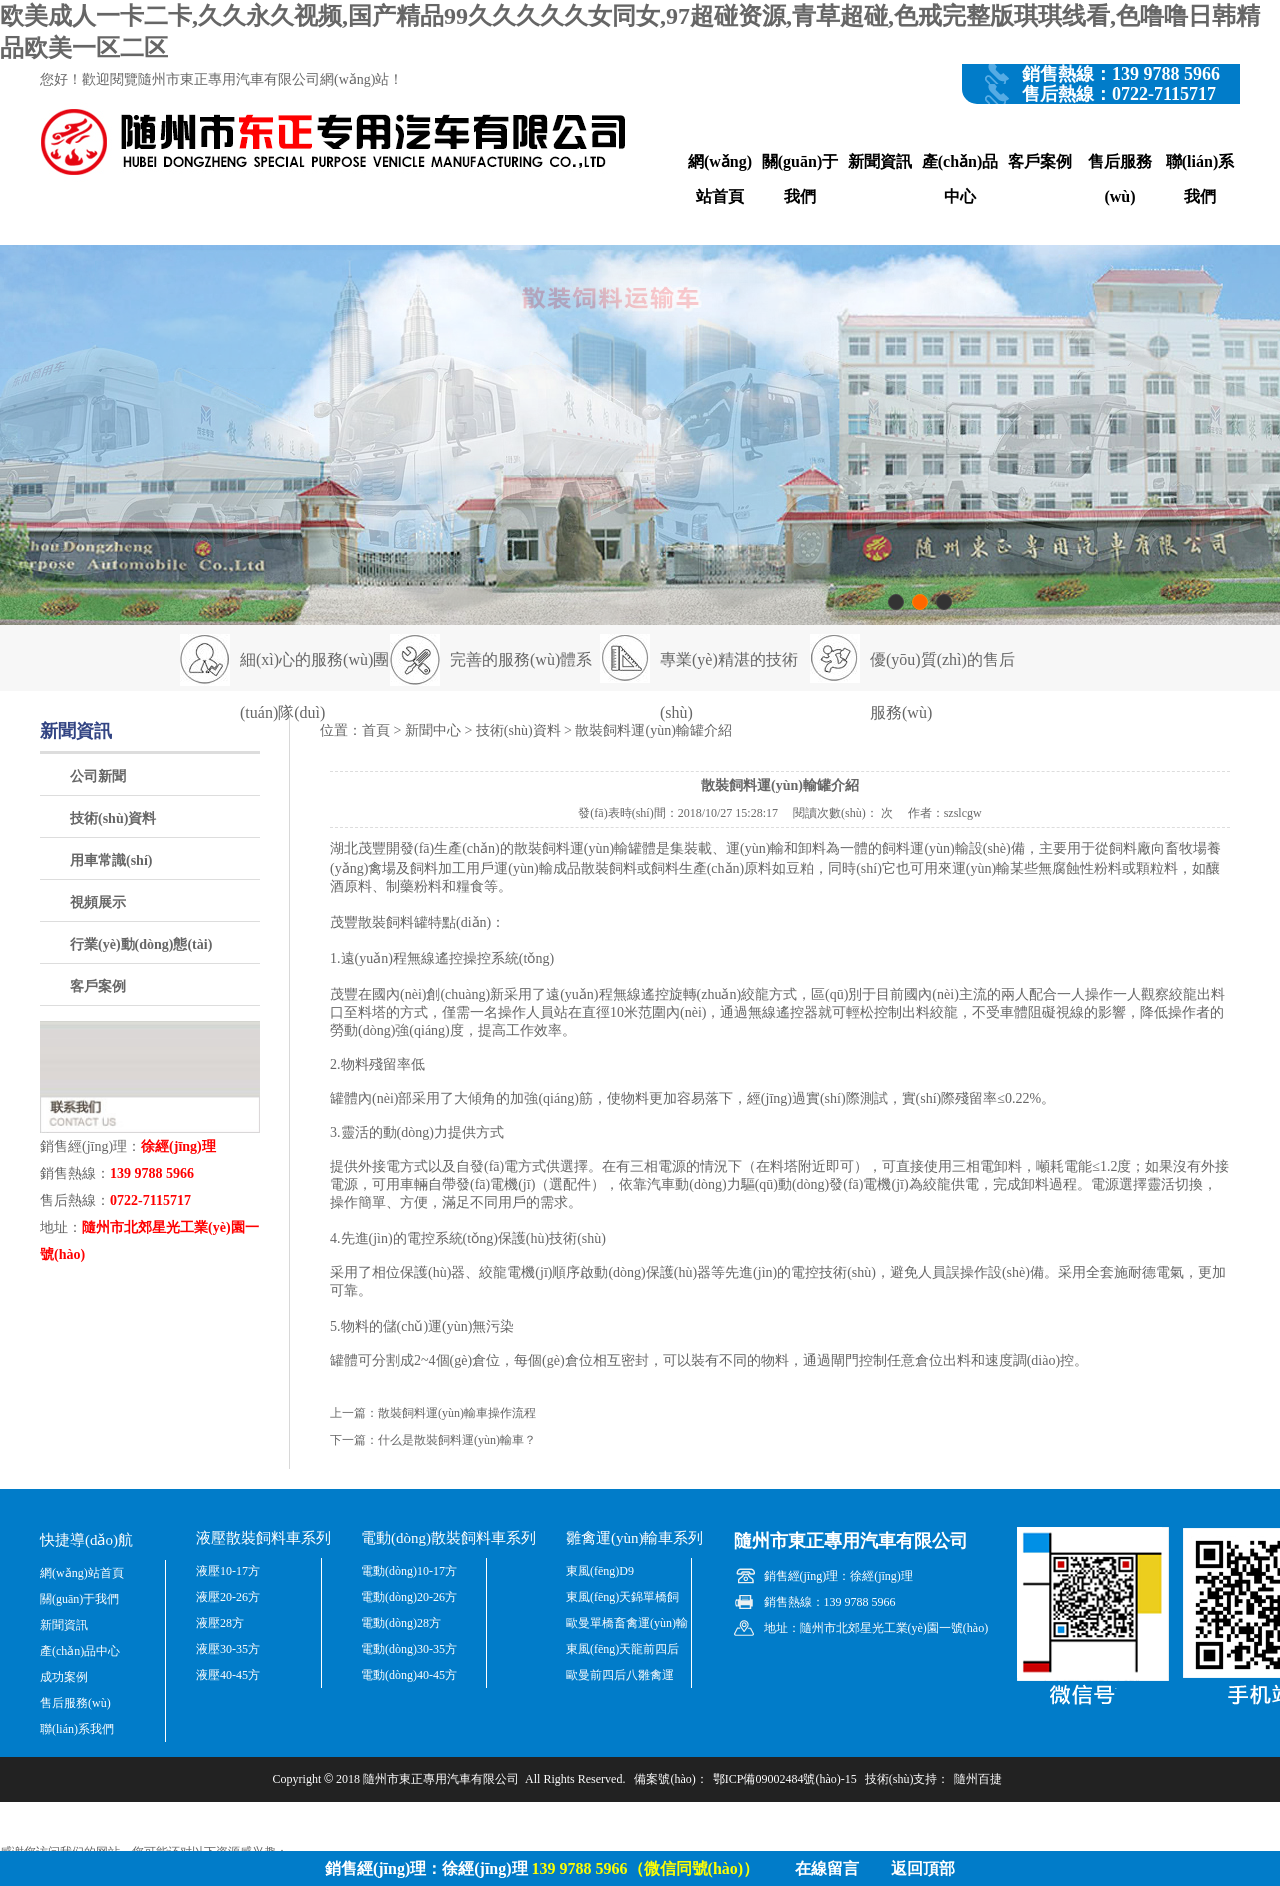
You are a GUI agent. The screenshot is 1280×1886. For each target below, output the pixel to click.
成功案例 (64, 1677)
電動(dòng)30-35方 (409, 1649)
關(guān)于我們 (800, 179)
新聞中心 (433, 730)
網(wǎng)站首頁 (720, 179)
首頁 (376, 730)
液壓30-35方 (228, 1649)
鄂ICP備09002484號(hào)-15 (785, 1779)
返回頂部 (923, 1868)
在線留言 (827, 1868)
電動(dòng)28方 (401, 1623)
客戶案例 (1040, 161)
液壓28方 (220, 1623)
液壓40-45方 (228, 1675)
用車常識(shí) (111, 860)
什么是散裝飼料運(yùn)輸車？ (457, 1440)
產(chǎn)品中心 (960, 179)
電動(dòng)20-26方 (409, 1597)
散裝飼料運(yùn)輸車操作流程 (457, 1413)
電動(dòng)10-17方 (409, 1571)
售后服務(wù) (1120, 179)
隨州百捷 (978, 1779)
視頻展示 (98, 902)
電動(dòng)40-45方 (409, 1675)
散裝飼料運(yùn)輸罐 (578, 848)
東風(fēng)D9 (600, 1571)
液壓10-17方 (228, 1571)
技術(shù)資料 (113, 818)
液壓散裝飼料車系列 (263, 1538)
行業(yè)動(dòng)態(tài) (141, 944)
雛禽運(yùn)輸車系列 (635, 1538)
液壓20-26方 (228, 1597)
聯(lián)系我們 (1200, 179)
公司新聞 (98, 776)
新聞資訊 (880, 161)
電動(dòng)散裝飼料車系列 (448, 1538)
